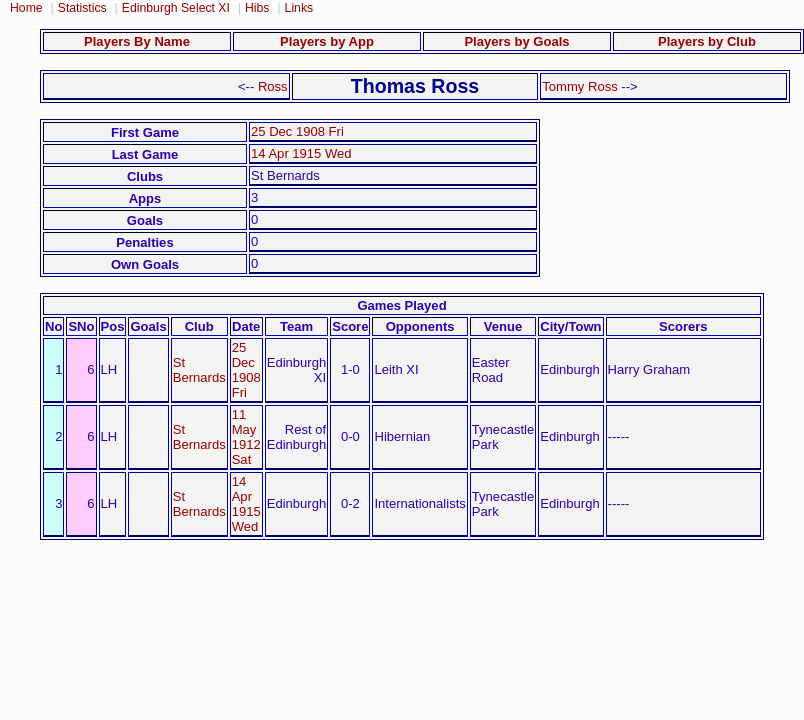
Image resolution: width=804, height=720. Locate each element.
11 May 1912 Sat (246, 437)
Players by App (327, 41)
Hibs (257, 8)
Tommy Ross (579, 86)
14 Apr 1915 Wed (301, 153)
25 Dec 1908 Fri (297, 131)
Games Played (401, 305)
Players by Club (707, 41)
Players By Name (137, 41)
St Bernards (199, 370)
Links (299, 8)
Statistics (82, 8)
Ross (273, 86)
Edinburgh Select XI (176, 8)
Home (26, 8)
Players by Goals (516, 41)
